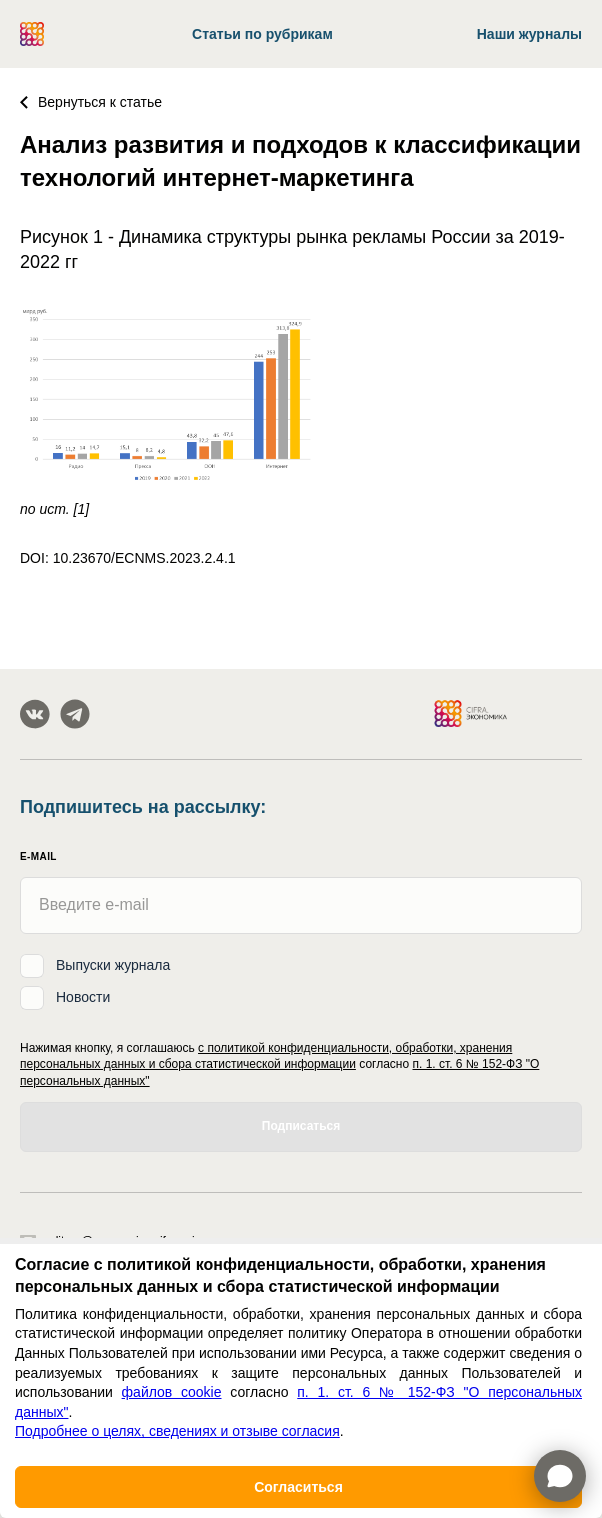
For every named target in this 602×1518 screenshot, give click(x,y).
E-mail (38, 856)
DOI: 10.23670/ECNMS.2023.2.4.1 (128, 558)
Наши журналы (529, 34)
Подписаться (301, 1126)
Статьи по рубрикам (262, 34)
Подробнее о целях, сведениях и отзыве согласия (177, 1431)
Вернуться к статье (91, 102)
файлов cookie (172, 1392)
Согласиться (298, 1487)
